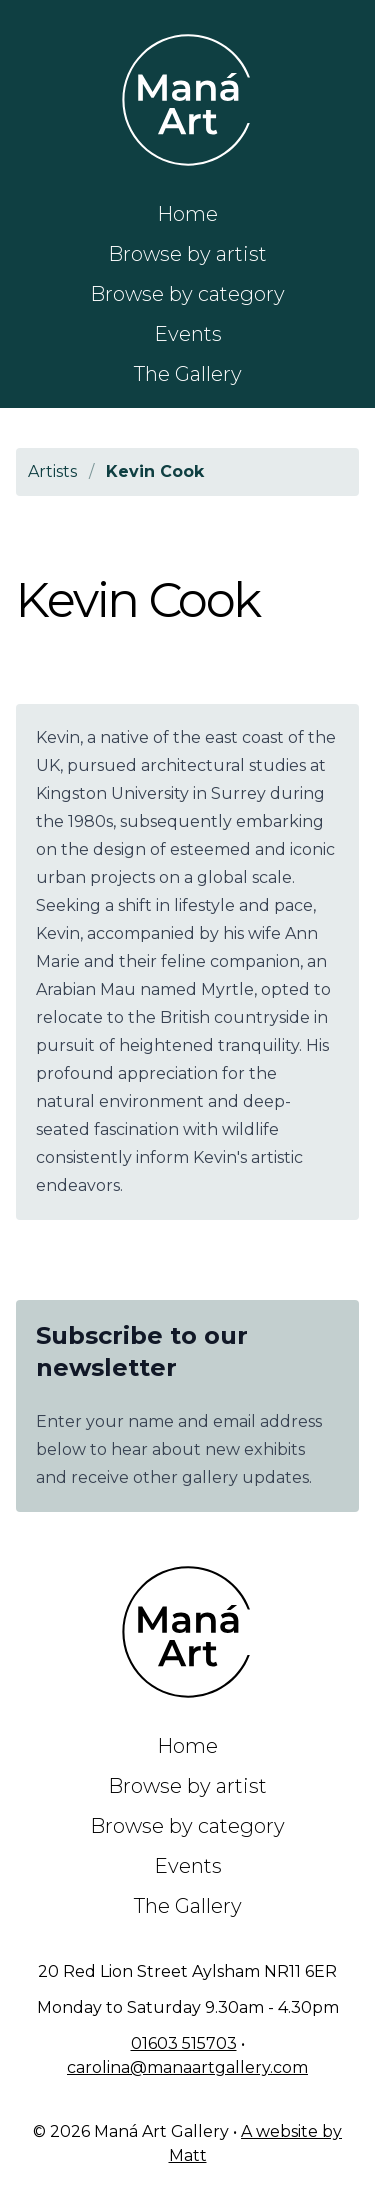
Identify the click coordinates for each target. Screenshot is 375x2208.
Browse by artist (187, 254)
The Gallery (188, 374)
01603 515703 (184, 2043)
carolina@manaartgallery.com (187, 2067)
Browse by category (187, 294)
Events (188, 334)
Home (187, 214)
